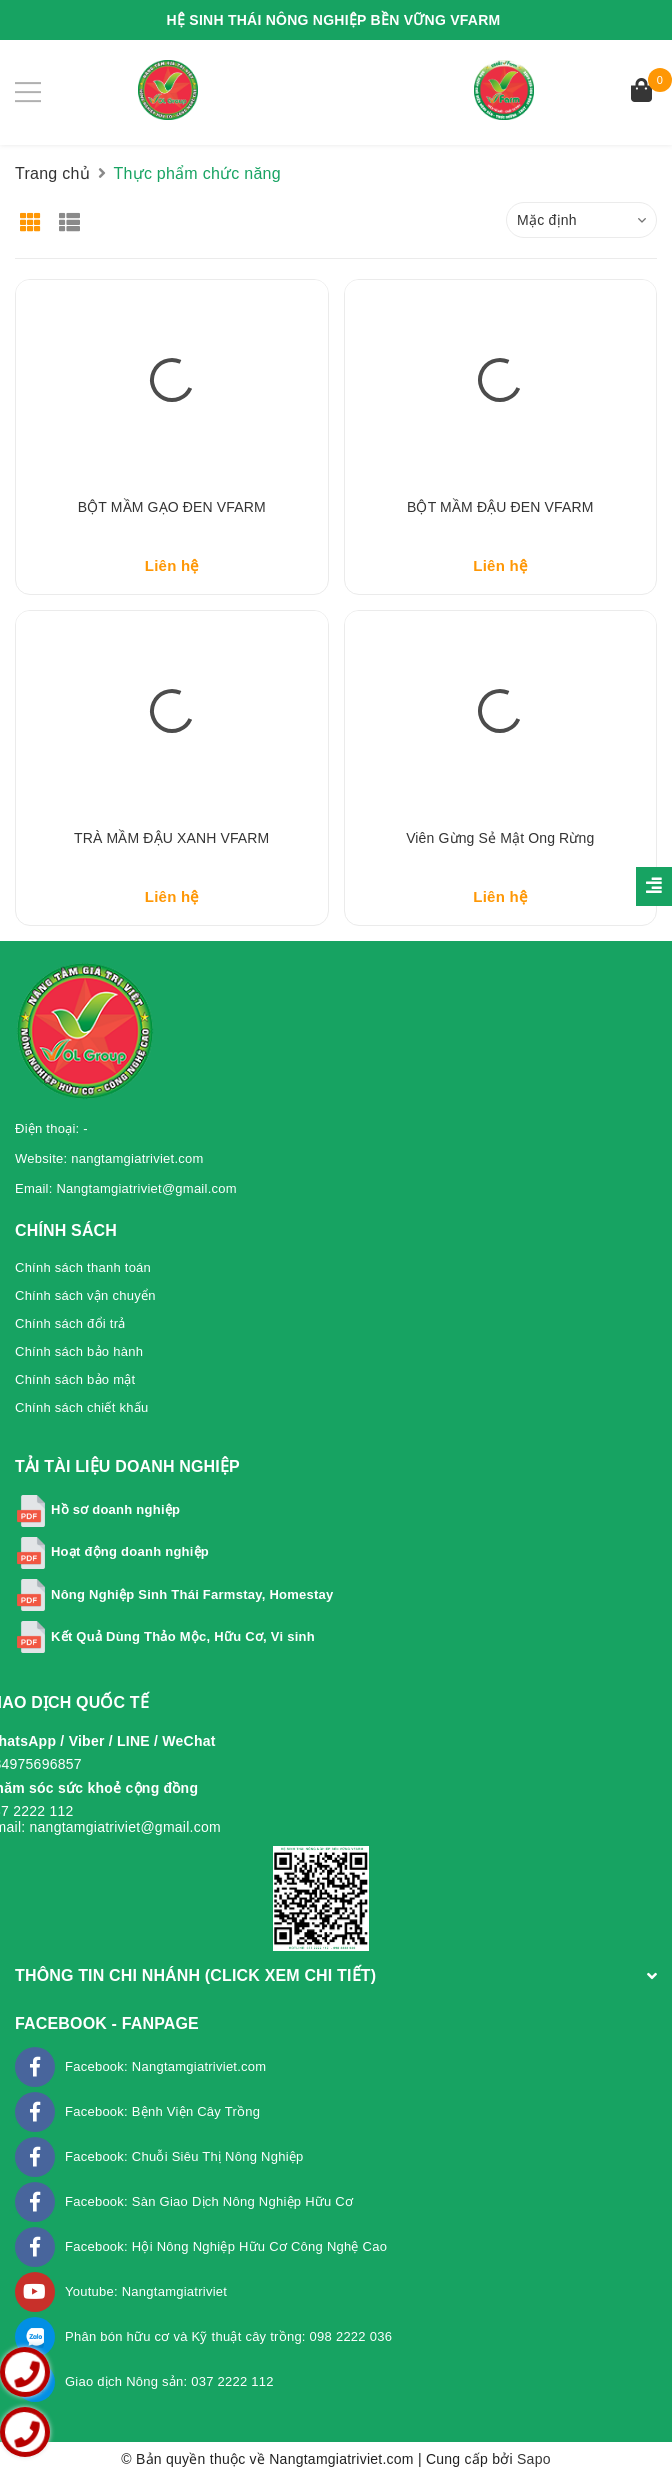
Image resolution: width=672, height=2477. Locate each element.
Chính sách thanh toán (83, 1267)
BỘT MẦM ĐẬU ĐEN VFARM (500, 507)
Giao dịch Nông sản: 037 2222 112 (169, 2381)
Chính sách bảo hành (79, 1351)
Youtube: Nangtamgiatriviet (146, 2291)
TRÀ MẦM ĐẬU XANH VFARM (171, 838)
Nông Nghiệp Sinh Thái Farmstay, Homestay (192, 1594)
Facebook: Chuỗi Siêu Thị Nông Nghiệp (184, 2156)
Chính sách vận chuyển (85, 1295)
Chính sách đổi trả (70, 1323)
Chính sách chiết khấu (81, 1407)
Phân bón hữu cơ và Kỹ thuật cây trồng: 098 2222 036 (228, 2336)
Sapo (534, 2459)
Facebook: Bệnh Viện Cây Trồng (162, 2111)
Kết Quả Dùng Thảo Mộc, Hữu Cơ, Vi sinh (183, 1636)
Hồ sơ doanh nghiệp (115, 1509)
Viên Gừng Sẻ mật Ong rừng (500, 838)
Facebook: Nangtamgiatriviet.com (165, 2066)
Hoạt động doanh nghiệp (130, 1551)
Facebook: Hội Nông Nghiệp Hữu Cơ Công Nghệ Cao (226, 2246)
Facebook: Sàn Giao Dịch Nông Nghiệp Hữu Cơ (209, 2201)
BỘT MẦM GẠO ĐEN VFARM (172, 507)
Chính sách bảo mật (75, 1379)
